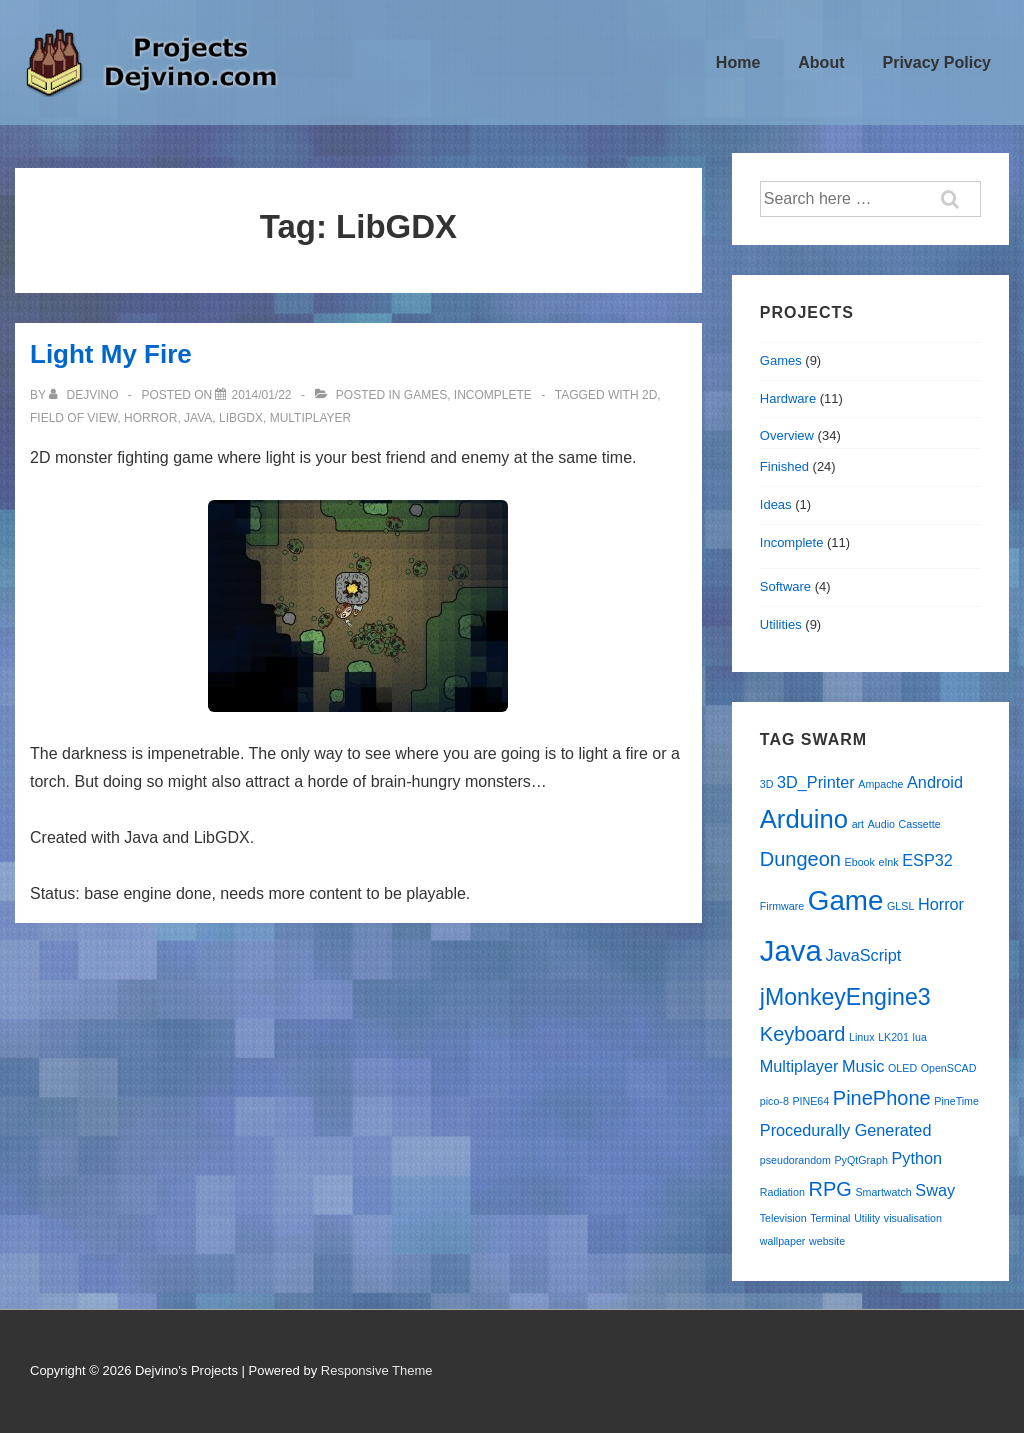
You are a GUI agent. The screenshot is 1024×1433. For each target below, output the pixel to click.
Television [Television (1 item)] (783, 1218)
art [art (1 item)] (858, 824)
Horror (150, 418)
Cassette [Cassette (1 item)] (920, 824)
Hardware (788, 398)
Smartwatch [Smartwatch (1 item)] (883, 1192)
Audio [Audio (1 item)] (881, 824)
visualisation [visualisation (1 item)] (913, 1218)
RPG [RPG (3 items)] (829, 1189)
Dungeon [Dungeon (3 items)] (800, 859)
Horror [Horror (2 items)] (941, 904)
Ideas (776, 504)
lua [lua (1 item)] (920, 1037)
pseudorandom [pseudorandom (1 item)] (795, 1160)
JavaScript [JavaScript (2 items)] (863, 955)
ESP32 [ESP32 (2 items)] (927, 860)
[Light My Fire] (261, 395)
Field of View (73, 418)
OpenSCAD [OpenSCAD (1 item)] (949, 1068)
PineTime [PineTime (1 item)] (956, 1101)
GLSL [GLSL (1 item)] (900, 906)
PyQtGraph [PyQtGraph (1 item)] (861, 1160)
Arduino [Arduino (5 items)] (804, 819)
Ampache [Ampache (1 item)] (880, 784)
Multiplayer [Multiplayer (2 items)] (799, 1066)
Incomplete (493, 395)
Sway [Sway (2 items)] (935, 1190)
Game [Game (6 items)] (846, 900)
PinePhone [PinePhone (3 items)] (882, 1098)
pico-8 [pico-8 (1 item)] (774, 1101)
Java (198, 418)
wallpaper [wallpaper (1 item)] (783, 1241)
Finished (784, 466)
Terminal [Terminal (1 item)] (830, 1218)
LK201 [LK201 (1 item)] (893, 1037)
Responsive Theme (377, 1370)
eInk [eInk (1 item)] (888, 862)
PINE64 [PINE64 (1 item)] (810, 1101)
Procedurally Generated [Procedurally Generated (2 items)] (846, 1130)
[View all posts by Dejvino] (85, 395)
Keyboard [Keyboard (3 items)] (803, 1034)
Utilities (781, 624)
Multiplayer (311, 418)
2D (649, 395)
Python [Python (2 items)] (916, 1158)
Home (738, 62)
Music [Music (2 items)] (863, 1066)
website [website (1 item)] (827, 1241)
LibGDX (241, 418)
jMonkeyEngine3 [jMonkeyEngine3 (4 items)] (845, 997)
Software (785, 586)
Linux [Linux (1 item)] (861, 1037)
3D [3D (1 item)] (767, 784)
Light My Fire (111, 354)
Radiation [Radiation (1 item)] (782, 1192)
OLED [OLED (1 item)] (902, 1068)
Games (425, 395)
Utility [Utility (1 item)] (867, 1218)
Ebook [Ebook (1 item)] (860, 862)
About (821, 62)
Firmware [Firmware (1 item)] (782, 906)
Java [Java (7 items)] (791, 950)
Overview (787, 435)
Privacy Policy (936, 62)
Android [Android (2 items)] (935, 782)
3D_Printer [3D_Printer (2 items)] (816, 782)
